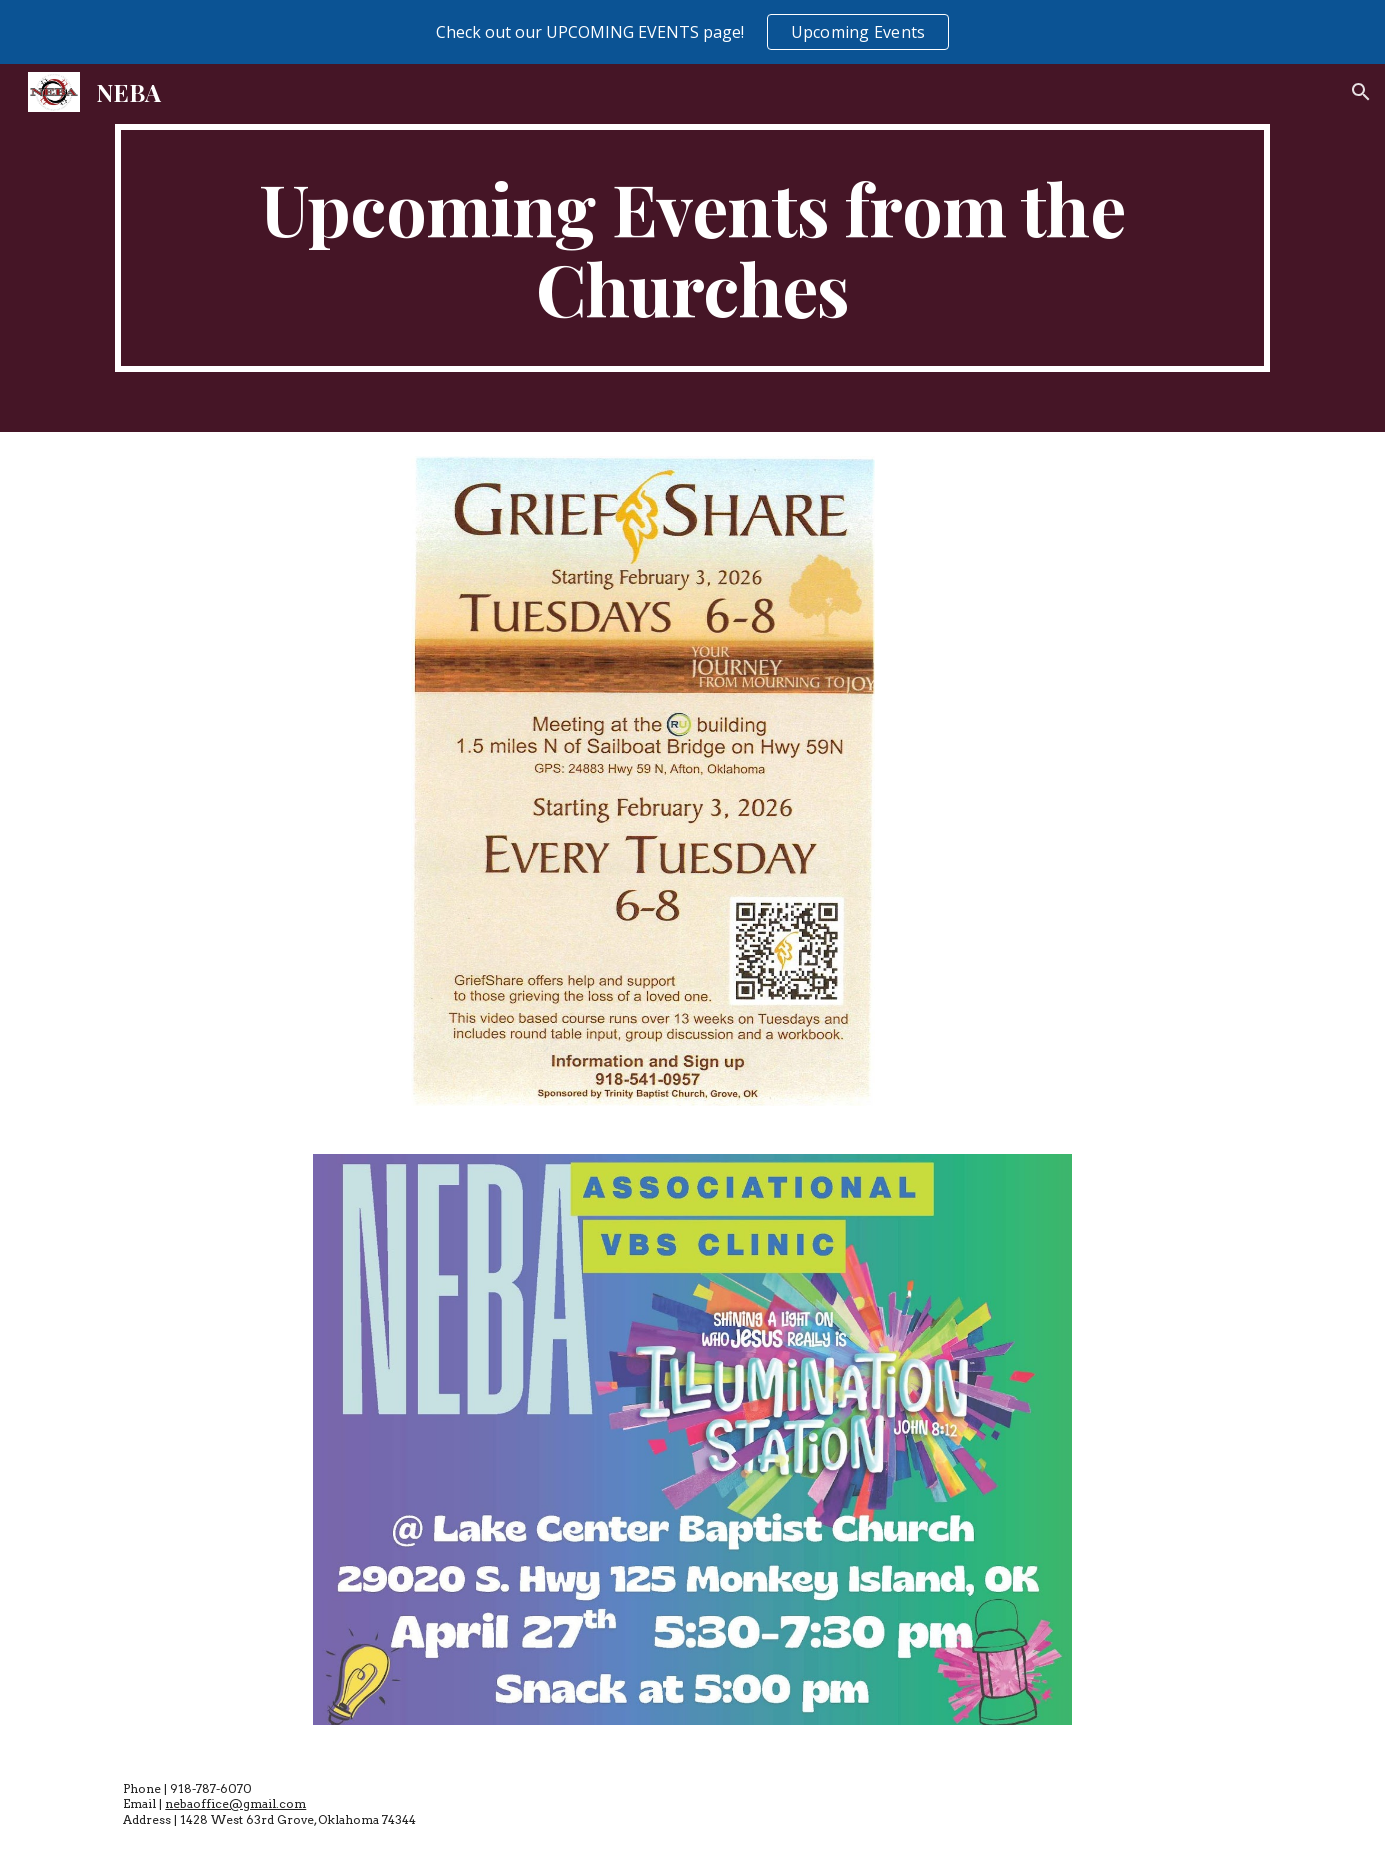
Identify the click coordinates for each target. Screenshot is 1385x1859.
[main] (692, 248)
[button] (1361, 92)
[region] (692, 32)
